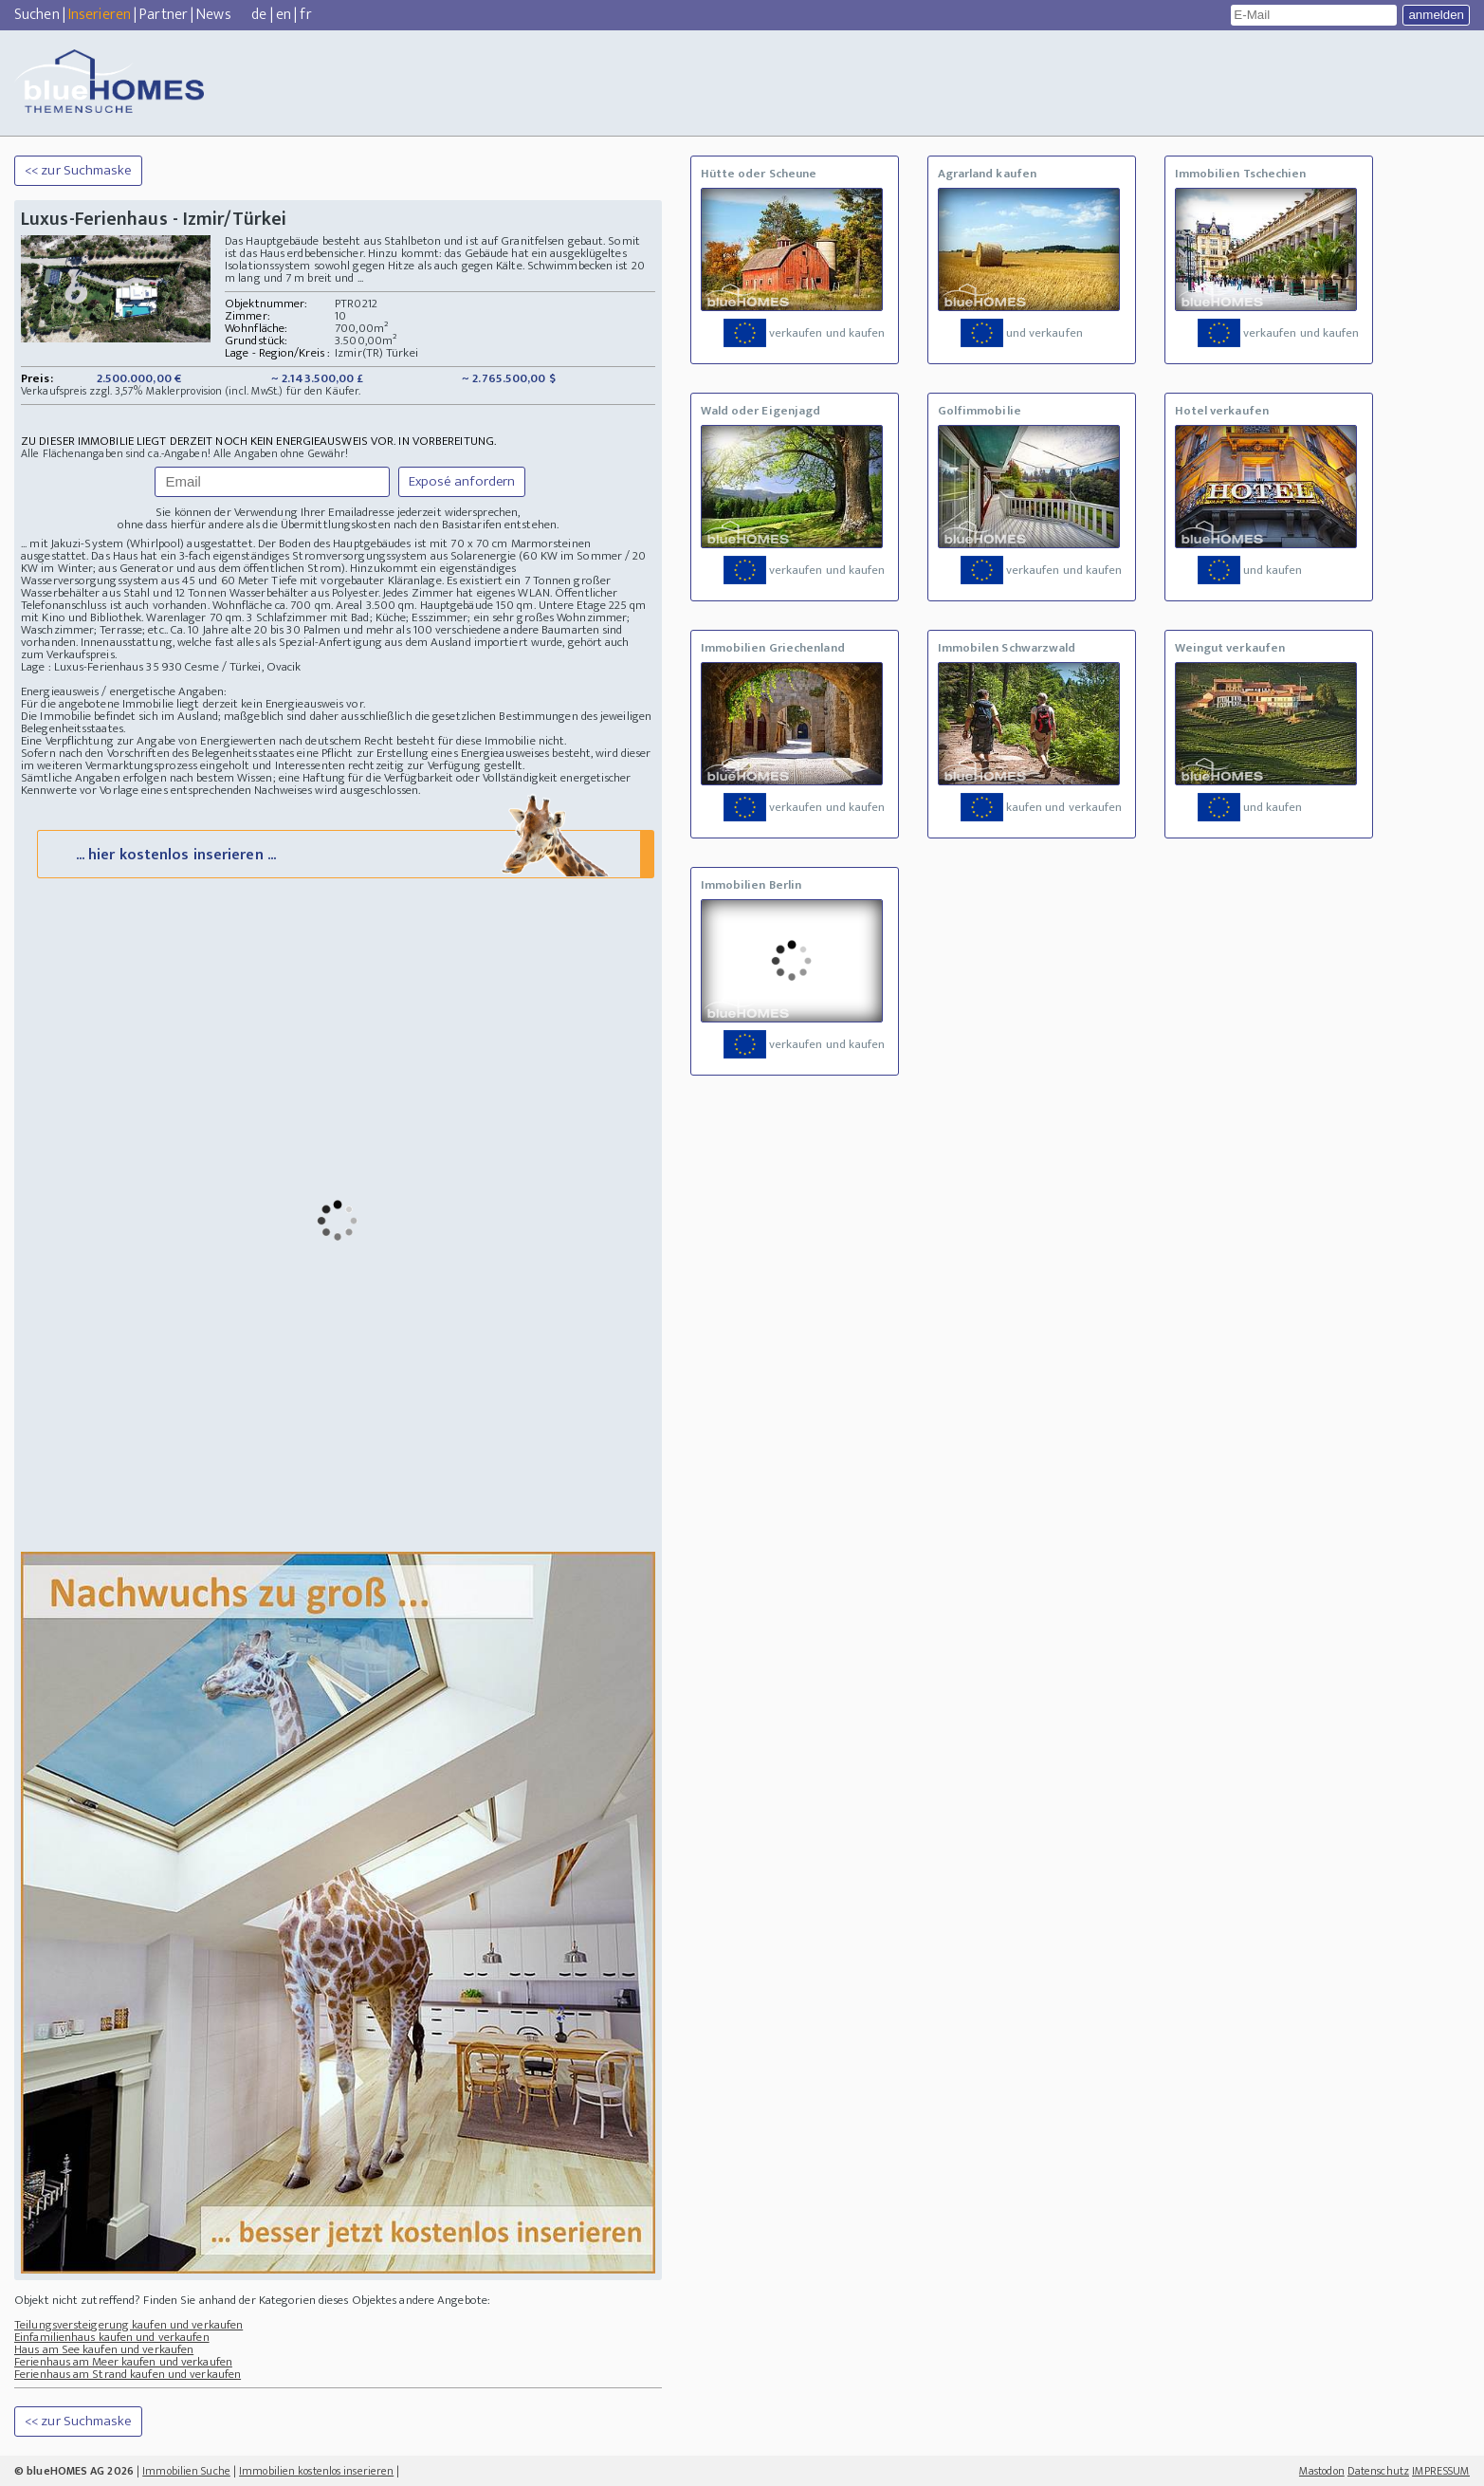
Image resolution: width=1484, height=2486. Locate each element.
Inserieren (99, 15)
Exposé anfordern (462, 481)
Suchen (37, 15)
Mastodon (1322, 2470)
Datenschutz (1378, 2470)
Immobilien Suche (186, 2470)
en (283, 15)
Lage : (37, 666)
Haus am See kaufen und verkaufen (103, 2349)
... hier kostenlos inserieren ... (344, 853)
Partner (163, 15)
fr (305, 15)
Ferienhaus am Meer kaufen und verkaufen (123, 2361)
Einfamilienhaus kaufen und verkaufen (112, 2337)
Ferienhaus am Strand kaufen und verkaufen (127, 2374)
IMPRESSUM (1441, 2470)
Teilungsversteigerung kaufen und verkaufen (128, 2324)
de (258, 15)
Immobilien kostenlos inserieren (316, 2470)
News (213, 15)
